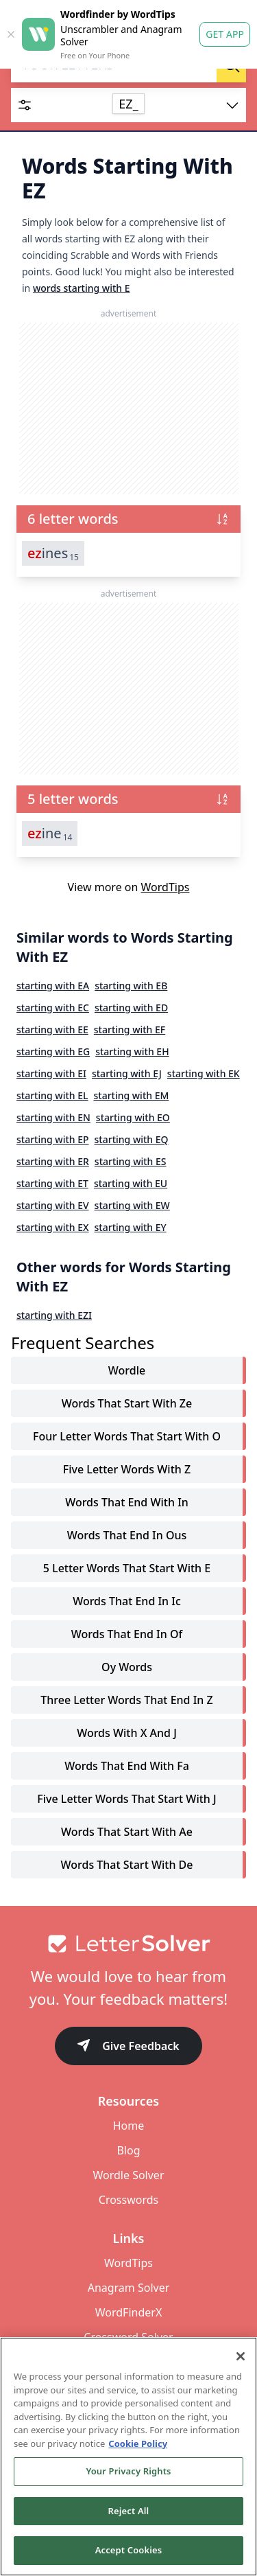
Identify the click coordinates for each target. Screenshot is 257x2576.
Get (225, 34)
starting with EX (52, 1227)
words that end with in (126, 1502)
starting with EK (203, 1073)
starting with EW (132, 1205)
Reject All (128, 2511)
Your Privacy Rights (128, 2471)
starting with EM (131, 1095)
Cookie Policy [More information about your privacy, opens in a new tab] (137, 2443)
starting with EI (51, 1073)
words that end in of (126, 1634)
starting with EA (52, 985)
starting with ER (52, 1161)
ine (49, 833)
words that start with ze (127, 1403)
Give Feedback (128, 2047)
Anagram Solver (129, 2287)
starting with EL (52, 1095)
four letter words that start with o (127, 1436)
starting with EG (53, 1051)
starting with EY (131, 1227)
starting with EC (52, 1007)
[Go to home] (128, 1943)
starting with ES (131, 1161)
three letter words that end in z (126, 1699)
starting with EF (129, 1029)
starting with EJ (127, 1073)
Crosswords (128, 2199)
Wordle (126, 1370)
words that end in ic (127, 1601)
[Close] (240, 2356)
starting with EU (130, 1183)
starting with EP (52, 1139)
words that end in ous (127, 1535)
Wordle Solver (128, 2175)
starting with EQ (132, 1139)
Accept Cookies (128, 2550)
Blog (128, 2150)
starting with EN (53, 1117)
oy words (126, 1667)
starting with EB (131, 985)
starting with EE (52, 1029)
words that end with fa (126, 1765)
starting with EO (133, 1117)
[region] (128, 2456)
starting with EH (132, 1051)
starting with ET (52, 1183)
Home (129, 2125)
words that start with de (127, 1864)
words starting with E (81, 288)
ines (53, 553)
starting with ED (131, 1007)
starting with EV (52, 1205)
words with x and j (127, 1732)
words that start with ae (127, 1831)
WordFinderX (128, 2312)
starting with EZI (54, 1315)
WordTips (165, 887)
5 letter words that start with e (126, 1568)
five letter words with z (127, 1469)
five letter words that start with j (126, 1798)
